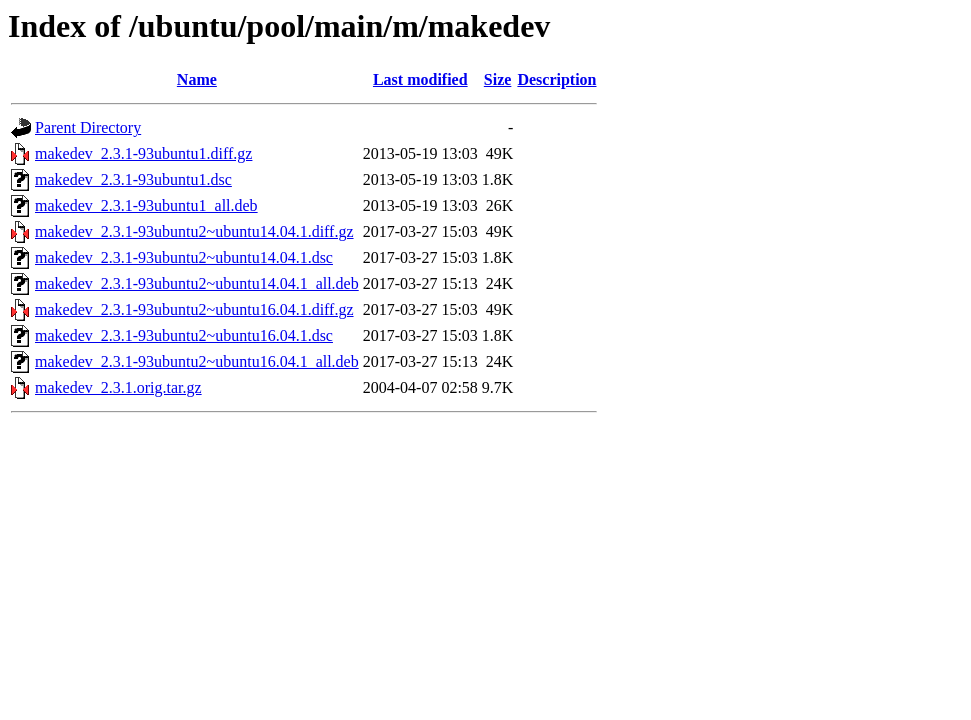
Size (498, 79)
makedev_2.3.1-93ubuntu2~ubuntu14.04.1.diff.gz (194, 231)
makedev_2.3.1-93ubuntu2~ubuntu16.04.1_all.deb (197, 361)
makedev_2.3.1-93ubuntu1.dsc (133, 179)
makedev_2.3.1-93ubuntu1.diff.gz (143, 153)
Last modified (420, 79)
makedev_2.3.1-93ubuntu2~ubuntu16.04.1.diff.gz (194, 309)
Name (197, 79)
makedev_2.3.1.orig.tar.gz (118, 387)
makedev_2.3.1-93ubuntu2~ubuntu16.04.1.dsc (184, 335)
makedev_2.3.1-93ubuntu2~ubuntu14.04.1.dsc (184, 257)
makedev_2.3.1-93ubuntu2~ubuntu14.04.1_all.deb (197, 283)
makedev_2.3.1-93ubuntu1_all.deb (146, 205)
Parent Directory (88, 127)
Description (556, 79)
